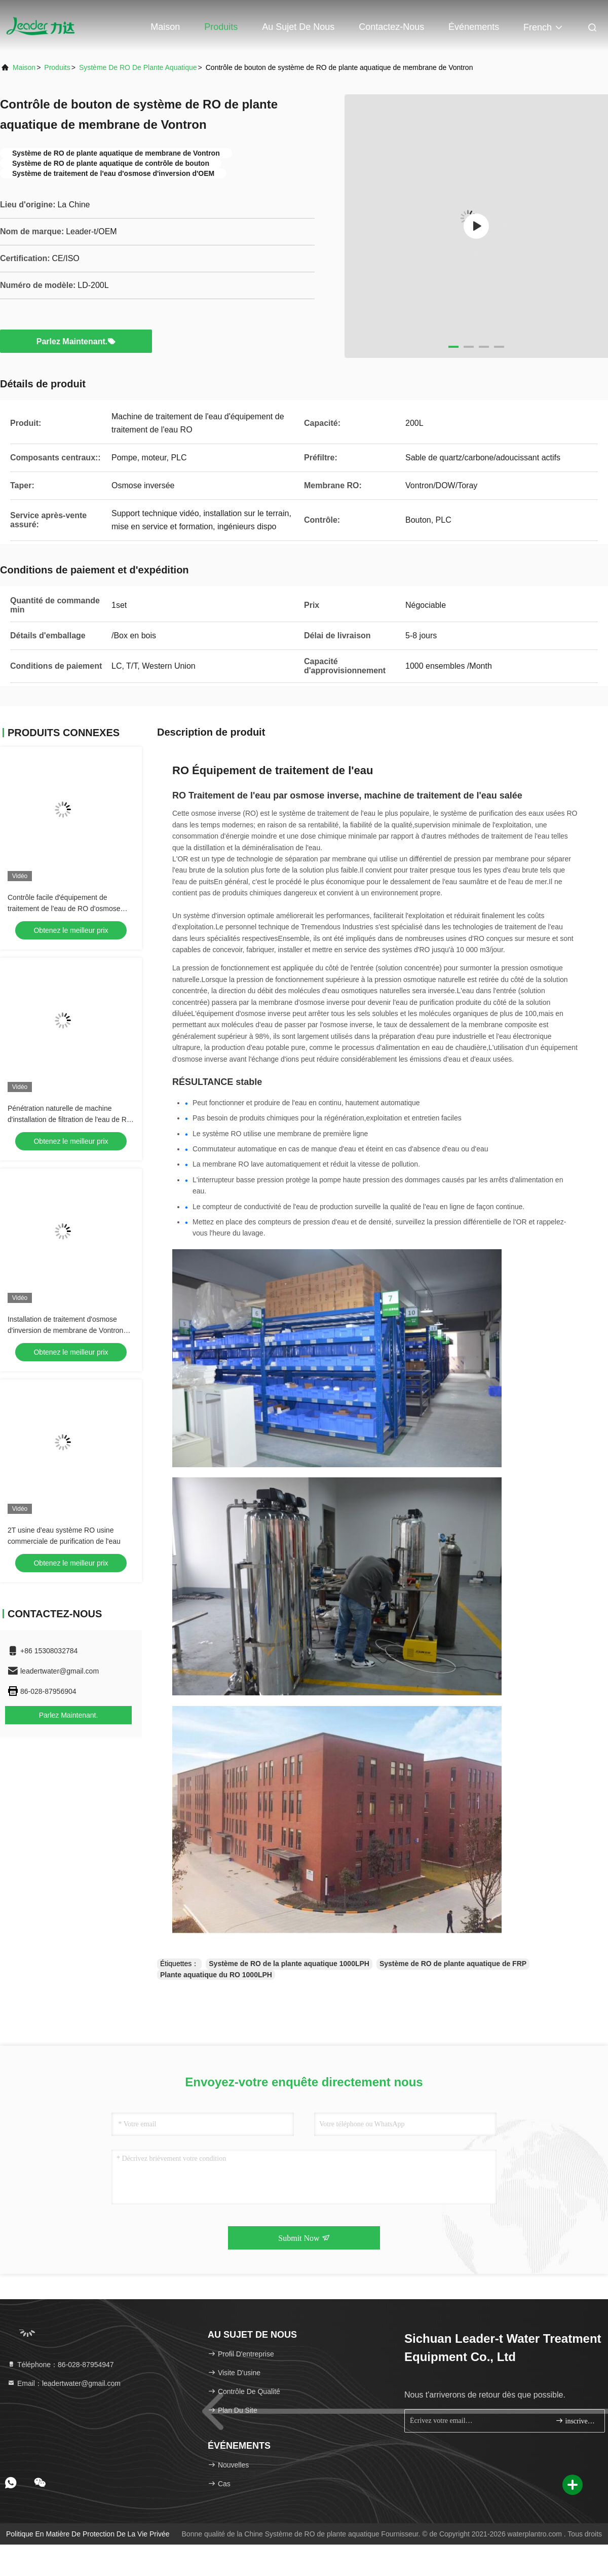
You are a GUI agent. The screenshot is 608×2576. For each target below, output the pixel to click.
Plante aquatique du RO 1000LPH (216, 1975)
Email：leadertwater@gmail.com (64, 2383)
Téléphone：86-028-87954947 (60, 2365)
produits (57, 67)
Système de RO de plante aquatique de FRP (452, 1964)
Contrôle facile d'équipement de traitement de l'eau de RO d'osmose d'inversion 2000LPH (64, 908)
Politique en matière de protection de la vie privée (88, 2534)
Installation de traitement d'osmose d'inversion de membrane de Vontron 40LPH (65, 1330)
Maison (165, 27)
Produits (221, 27)
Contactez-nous (391, 27)
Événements (473, 27)
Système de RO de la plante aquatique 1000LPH (289, 1964)
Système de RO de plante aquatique (138, 67)
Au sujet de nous (298, 27)
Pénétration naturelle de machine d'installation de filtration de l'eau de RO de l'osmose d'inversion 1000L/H (70, 1119)
